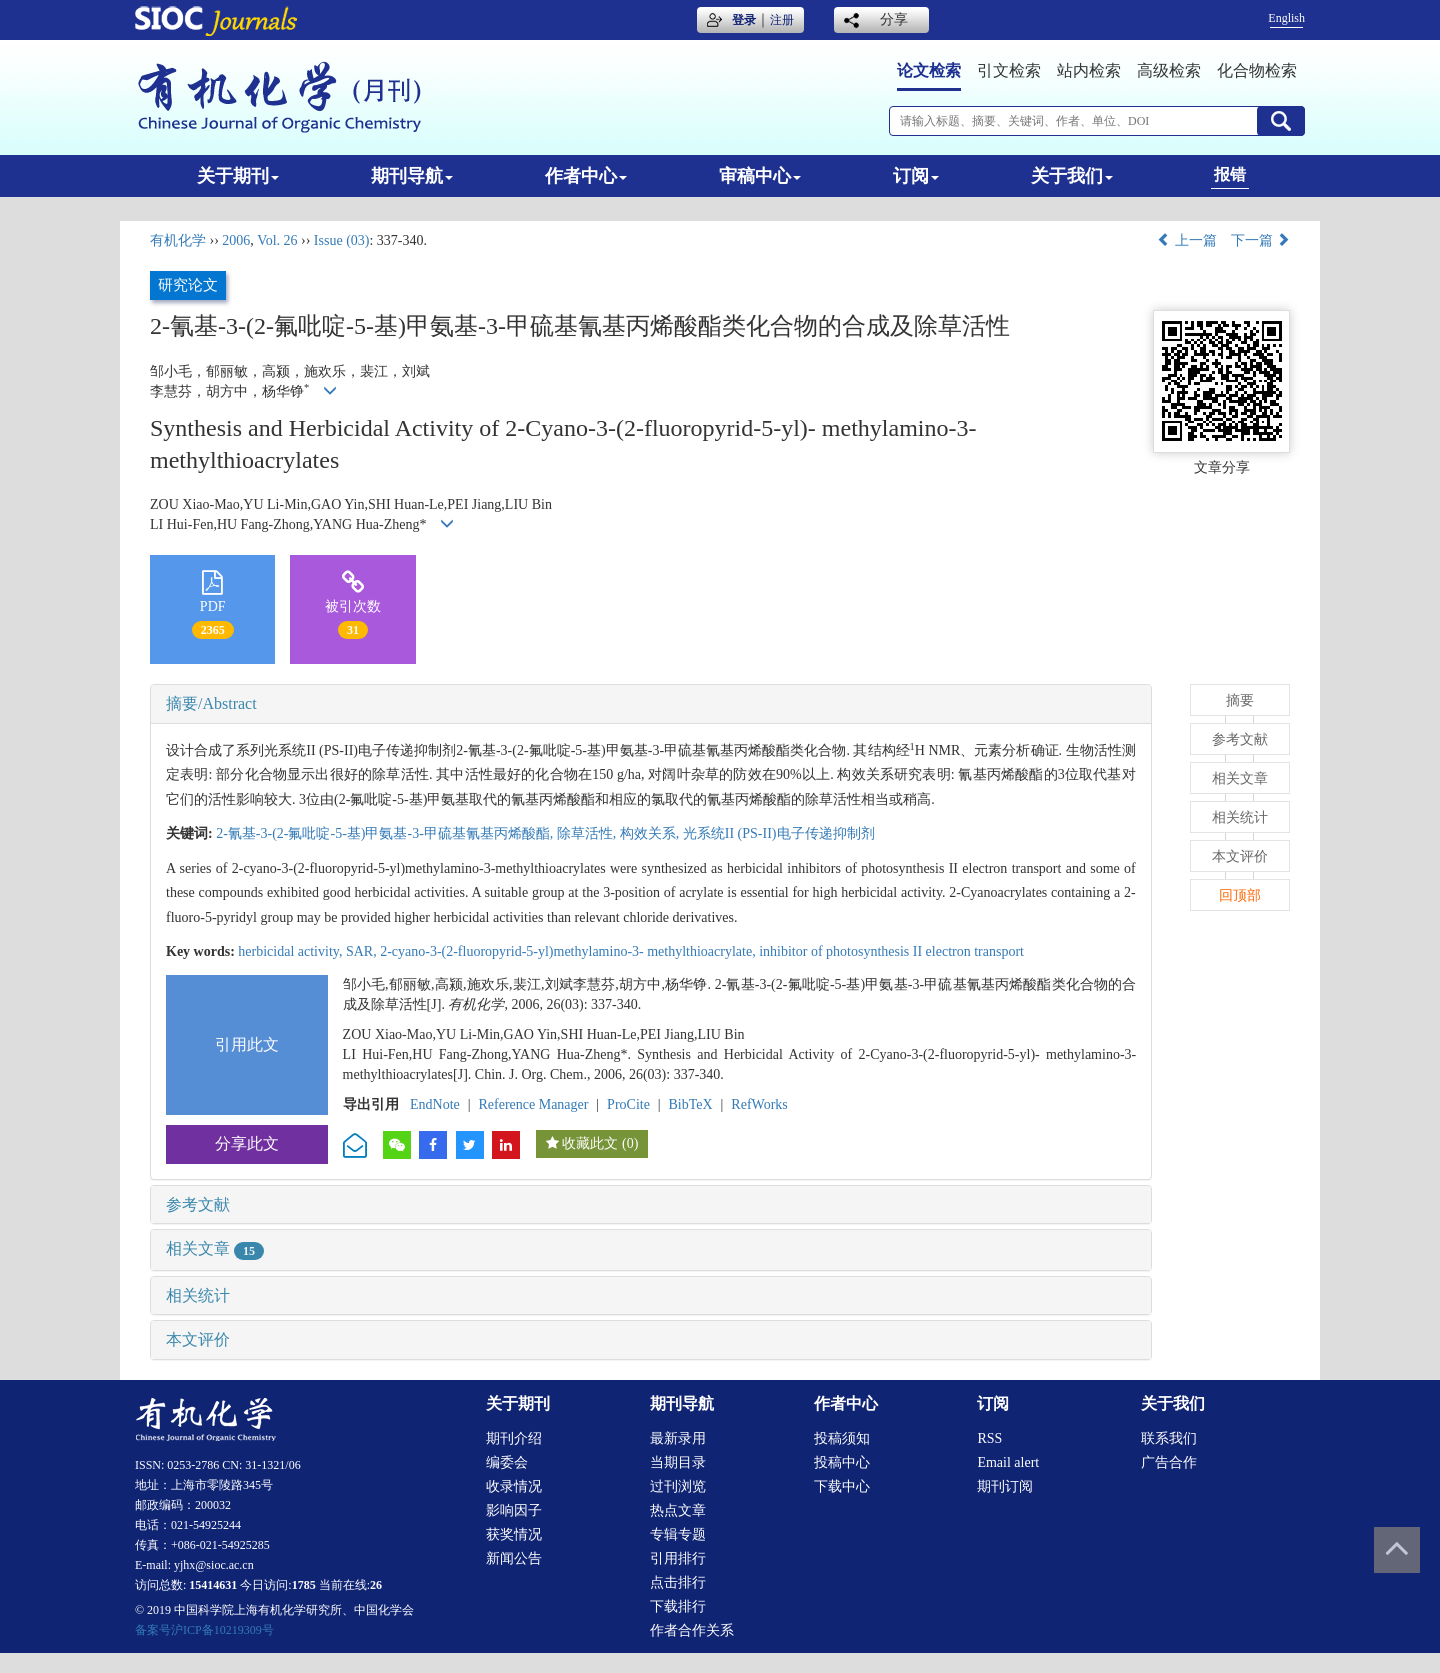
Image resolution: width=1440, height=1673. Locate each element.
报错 (1230, 174)
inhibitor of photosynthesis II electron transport (891, 951)
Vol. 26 (277, 240)
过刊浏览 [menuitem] (678, 1486)
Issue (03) (342, 240)
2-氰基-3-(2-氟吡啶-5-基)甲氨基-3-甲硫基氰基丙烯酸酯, (386, 833)
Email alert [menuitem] (1008, 1462)
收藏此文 (590, 1143)
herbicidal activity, (292, 951)
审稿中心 (760, 176)
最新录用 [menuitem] (678, 1438)
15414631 (213, 1585)
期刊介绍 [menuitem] (514, 1438)
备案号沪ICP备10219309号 (204, 1630)
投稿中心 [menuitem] (842, 1462)
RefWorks (759, 1104)
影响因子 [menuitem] (514, 1510)
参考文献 (198, 1204)
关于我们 (1072, 176)
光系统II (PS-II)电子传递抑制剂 (779, 833)
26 (376, 1585)
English (1286, 18)
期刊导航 (412, 176)
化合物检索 (1257, 70)
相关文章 (215, 1248)
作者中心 (586, 176)
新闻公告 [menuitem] (514, 1558)
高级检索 (1169, 70)
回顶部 (1240, 895)
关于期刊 (238, 176)
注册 (782, 20)
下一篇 (1261, 240)
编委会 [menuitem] (507, 1462)
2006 (236, 240)
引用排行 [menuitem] (678, 1558)
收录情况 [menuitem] (514, 1486)
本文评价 (198, 1339)
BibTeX (691, 1104)
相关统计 (198, 1295)
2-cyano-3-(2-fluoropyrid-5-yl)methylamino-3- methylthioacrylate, (569, 951)
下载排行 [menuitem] (678, 1606)
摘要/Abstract (211, 703)
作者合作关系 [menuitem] (692, 1630)
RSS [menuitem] (989, 1438)
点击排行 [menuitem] (678, 1582)
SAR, (363, 951)
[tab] (651, 704)
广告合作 (1169, 1462)
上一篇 (1187, 240)
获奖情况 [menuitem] (514, 1534)
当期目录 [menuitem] (678, 1462)
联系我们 (1169, 1438)
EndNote (435, 1104)
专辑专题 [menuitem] (678, 1534)
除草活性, (588, 833)
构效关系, (651, 833)
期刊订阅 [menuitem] (1005, 1486)
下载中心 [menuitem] (842, 1486)
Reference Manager (533, 1104)
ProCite (628, 1104)
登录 (744, 20)
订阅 (916, 176)
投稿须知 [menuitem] (842, 1438)
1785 (304, 1585)
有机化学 (178, 240)
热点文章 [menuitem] (678, 1510)
